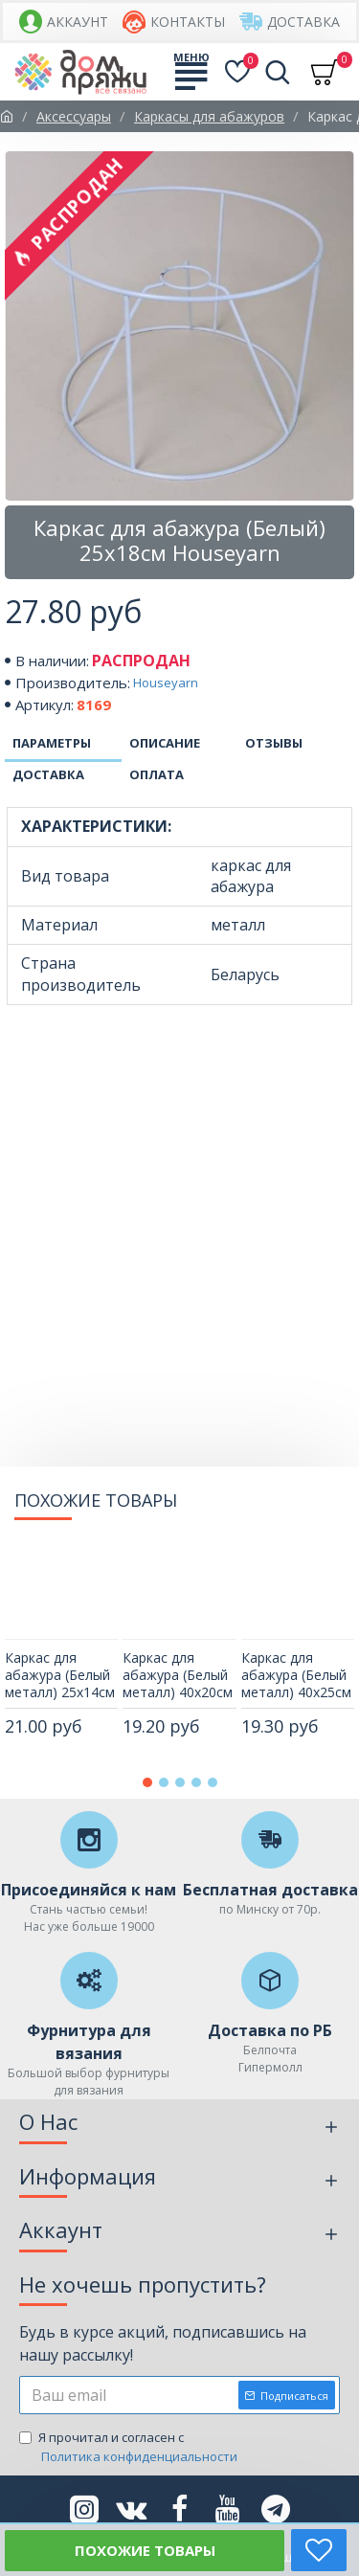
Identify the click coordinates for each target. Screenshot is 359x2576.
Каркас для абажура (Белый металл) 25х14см (60, 1675)
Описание (164, 742)
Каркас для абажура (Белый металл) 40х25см (296, 1675)
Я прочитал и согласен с (129, 2447)
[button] (147, 1782)
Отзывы (274, 742)
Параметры (51, 742)
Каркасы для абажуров (209, 116)
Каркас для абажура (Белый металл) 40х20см (178, 1675)
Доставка (48, 774)
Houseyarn (165, 682)
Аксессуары (73, 116)
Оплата (156, 774)
